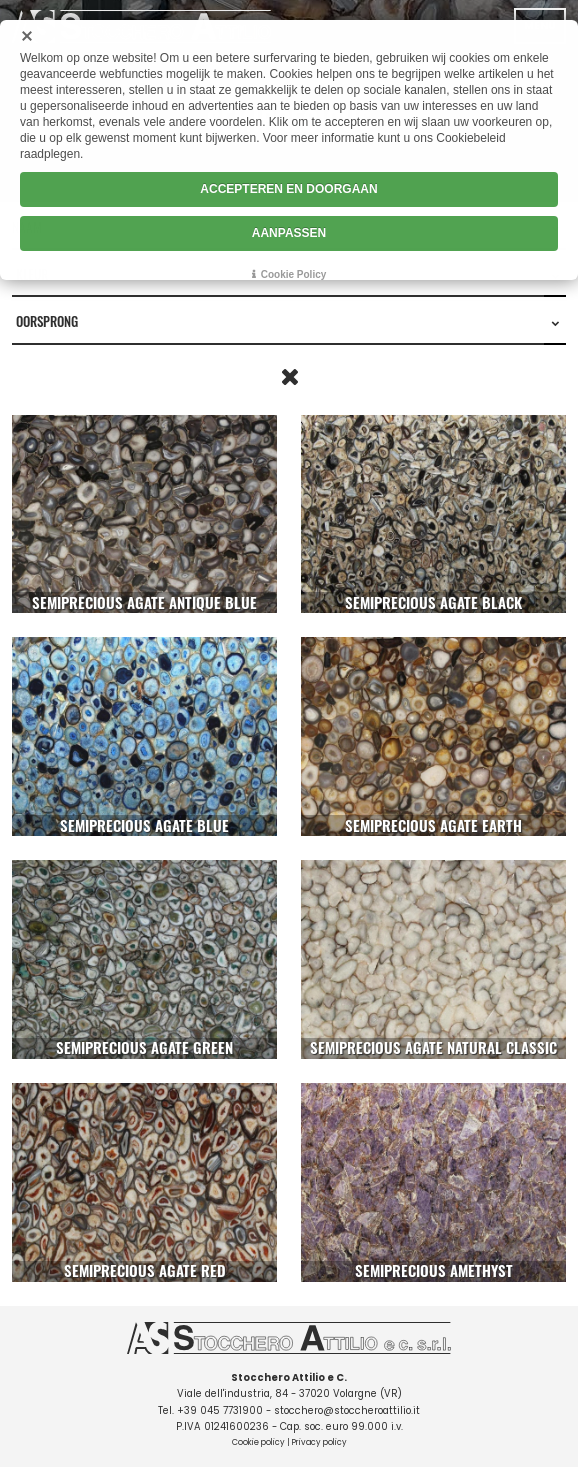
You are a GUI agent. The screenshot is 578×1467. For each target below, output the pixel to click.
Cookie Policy (294, 274)
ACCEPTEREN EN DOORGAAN (288, 189)
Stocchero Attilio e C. (289, 1377)
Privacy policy (319, 1442)
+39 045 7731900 (220, 1410)
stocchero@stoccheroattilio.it (347, 1410)
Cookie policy (258, 1442)
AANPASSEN (289, 233)
